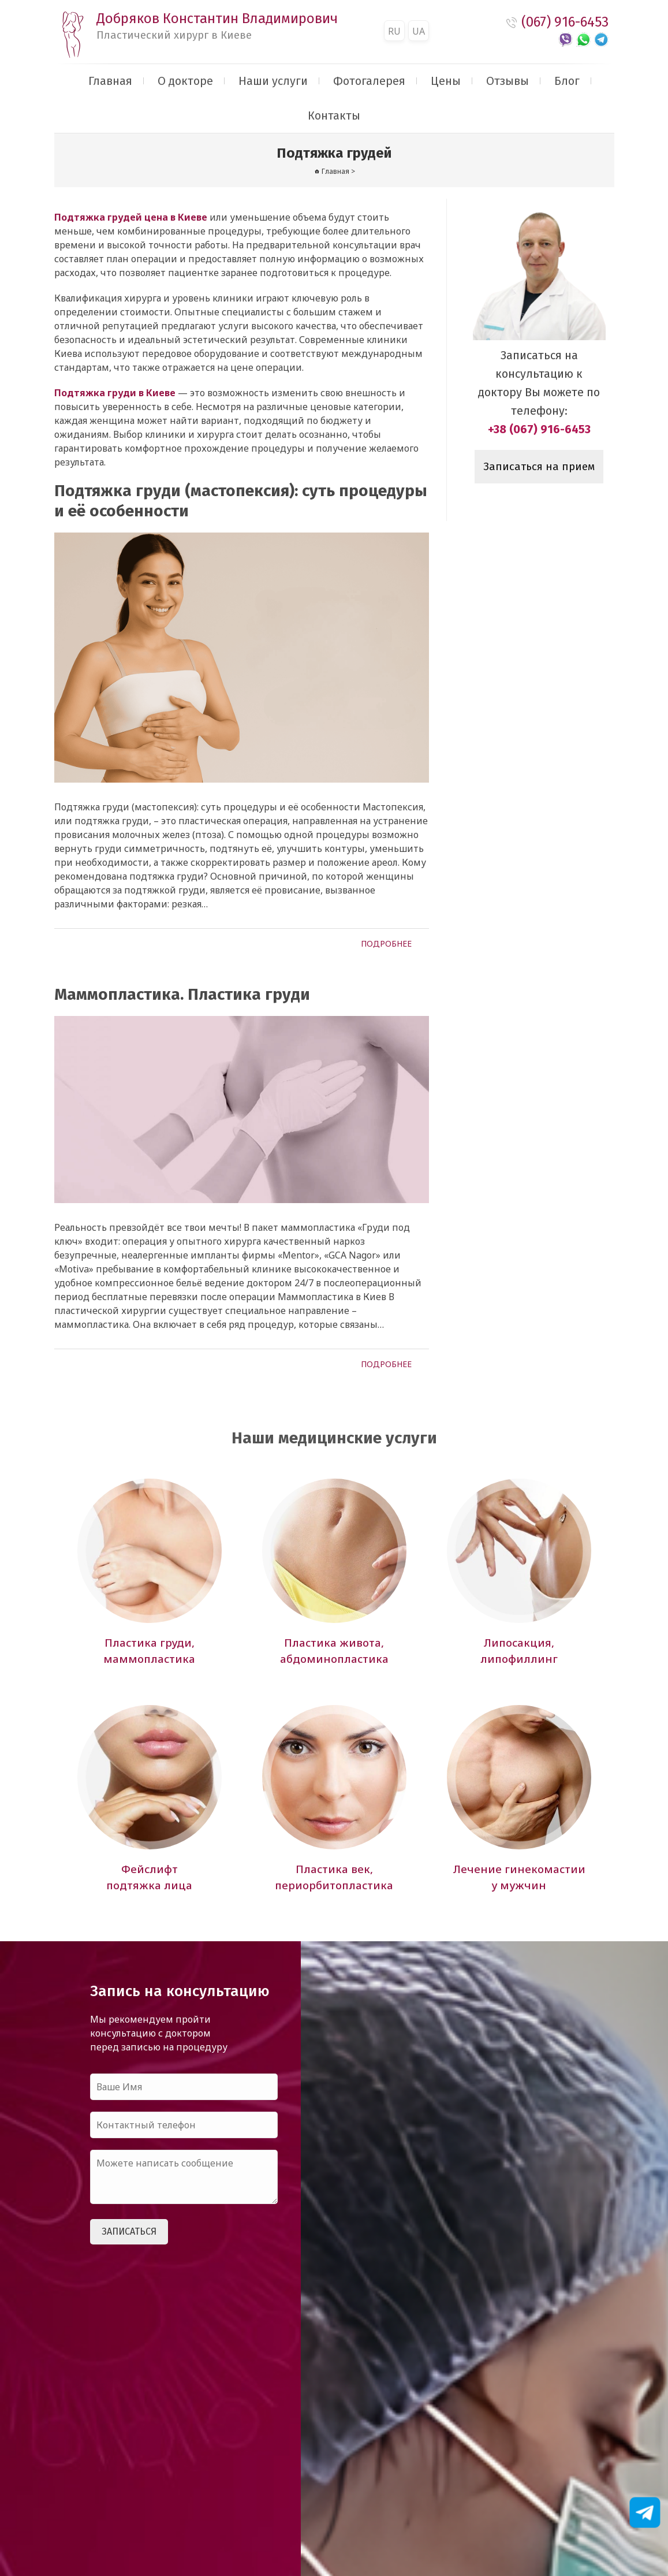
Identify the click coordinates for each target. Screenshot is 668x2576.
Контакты (334, 115)
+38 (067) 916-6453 (539, 429)
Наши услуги (273, 81)
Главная (110, 81)
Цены (446, 81)
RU (394, 31)
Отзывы (507, 81)
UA (418, 31)
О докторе (185, 81)
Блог (567, 81)
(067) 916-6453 (565, 22)
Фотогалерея (369, 81)
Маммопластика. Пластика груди (182, 994)
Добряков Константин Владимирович (217, 26)
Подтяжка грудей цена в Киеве (130, 217)
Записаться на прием (539, 466)
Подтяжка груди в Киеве (115, 392)
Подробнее (386, 943)
